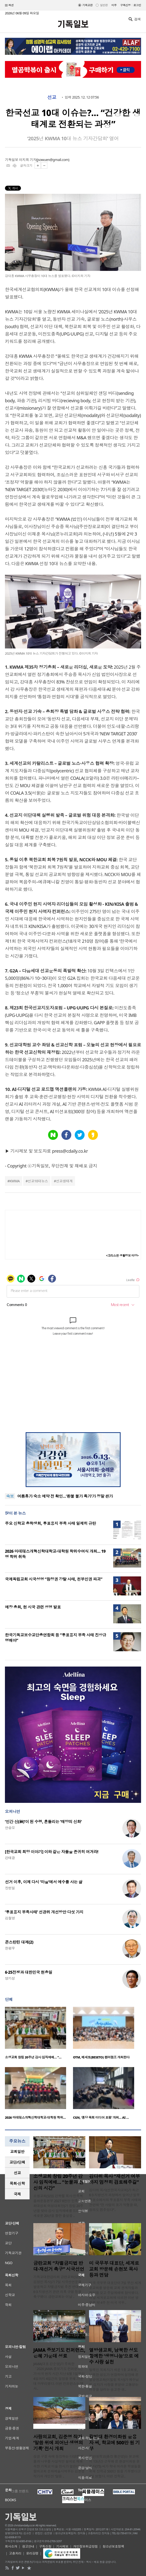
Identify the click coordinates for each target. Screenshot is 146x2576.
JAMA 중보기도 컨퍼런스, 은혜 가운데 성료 (59, 2353)
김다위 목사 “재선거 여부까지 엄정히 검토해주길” (114, 2179)
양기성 (10, 1978)
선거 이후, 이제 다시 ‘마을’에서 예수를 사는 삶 (43, 1882)
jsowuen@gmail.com (53, 159)
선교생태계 (64, 1181)
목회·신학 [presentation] (17, 2183)
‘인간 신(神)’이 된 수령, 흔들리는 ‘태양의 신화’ (43, 1821)
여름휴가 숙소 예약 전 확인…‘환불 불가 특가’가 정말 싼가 (65, 1496)
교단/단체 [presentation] (17, 2162)
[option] (39, 2034)
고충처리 (15, 2553)
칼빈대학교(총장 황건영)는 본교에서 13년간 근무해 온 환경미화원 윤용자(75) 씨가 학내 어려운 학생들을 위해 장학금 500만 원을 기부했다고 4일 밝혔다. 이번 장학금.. (115, 2466)
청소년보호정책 (113, 2546)
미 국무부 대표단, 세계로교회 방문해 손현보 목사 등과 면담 (114, 2269)
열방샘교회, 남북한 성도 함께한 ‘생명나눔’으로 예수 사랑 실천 (114, 2356)
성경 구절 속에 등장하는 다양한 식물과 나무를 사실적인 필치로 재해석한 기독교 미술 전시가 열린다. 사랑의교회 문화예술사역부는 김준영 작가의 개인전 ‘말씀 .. (59, 2466)
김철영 (10, 1918)
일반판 (104, 5)
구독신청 (125, 5)
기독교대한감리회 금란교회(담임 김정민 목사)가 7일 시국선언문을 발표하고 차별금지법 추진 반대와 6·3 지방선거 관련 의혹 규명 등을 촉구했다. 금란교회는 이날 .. (57, 2286)
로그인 (137, 5)
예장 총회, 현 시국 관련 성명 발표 (33, 1607)
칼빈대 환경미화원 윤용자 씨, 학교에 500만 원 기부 (114, 2443)
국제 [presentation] (17, 2194)
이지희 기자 (27, 159)
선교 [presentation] (17, 2172)
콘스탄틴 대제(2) (19, 1942)
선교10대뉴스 (38, 1181)
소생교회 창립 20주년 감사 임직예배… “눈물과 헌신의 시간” (58, 2182)
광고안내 (28, 2546)
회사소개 (11, 2546)
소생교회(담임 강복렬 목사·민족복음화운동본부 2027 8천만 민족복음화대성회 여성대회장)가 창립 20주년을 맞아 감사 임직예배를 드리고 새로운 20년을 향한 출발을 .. (59, 2206)
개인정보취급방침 (85, 2546)
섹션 (9, 5)
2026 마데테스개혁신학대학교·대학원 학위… (35, 2117)
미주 (114, 5)
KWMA (14, 1181)
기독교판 (87, 5)
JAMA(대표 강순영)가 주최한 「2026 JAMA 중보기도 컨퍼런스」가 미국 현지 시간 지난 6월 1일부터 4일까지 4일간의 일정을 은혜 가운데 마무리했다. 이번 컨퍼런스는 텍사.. (59, 2376)
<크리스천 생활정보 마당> (122, 1255)
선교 (51, 97)
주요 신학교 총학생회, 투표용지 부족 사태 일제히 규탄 (50, 1523)
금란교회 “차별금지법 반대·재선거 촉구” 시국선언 (58, 2266)
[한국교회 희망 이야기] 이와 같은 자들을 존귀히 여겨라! (51, 1851)
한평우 (10, 1948)
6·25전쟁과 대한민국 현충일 (28, 1972)
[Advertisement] (73, 1395)
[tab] (17, 2151)
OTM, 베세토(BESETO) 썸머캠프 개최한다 (101, 2057)
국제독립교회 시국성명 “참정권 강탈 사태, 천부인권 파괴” (53, 1579)
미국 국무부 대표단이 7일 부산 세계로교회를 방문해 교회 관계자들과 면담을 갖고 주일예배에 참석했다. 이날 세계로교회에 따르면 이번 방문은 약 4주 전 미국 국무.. (115, 2292)
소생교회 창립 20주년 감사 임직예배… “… (33, 2057)
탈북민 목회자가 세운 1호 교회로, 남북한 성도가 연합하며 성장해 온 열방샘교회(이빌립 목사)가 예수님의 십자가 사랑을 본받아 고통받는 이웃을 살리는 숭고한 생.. (114, 2379)
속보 (10, 1496)
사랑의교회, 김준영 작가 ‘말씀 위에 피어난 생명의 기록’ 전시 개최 (58, 2443)
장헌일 (10, 1888)
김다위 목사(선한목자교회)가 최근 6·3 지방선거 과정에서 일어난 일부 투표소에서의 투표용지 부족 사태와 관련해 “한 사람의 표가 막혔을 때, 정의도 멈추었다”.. (115, 2200)
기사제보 (62, 2546)
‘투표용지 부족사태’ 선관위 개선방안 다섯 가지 (44, 1912)
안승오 (10, 1827)
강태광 (10, 1857)
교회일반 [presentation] (17, 2151)
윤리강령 (32, 2553)
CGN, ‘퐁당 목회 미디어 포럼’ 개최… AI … (101, 2117)
